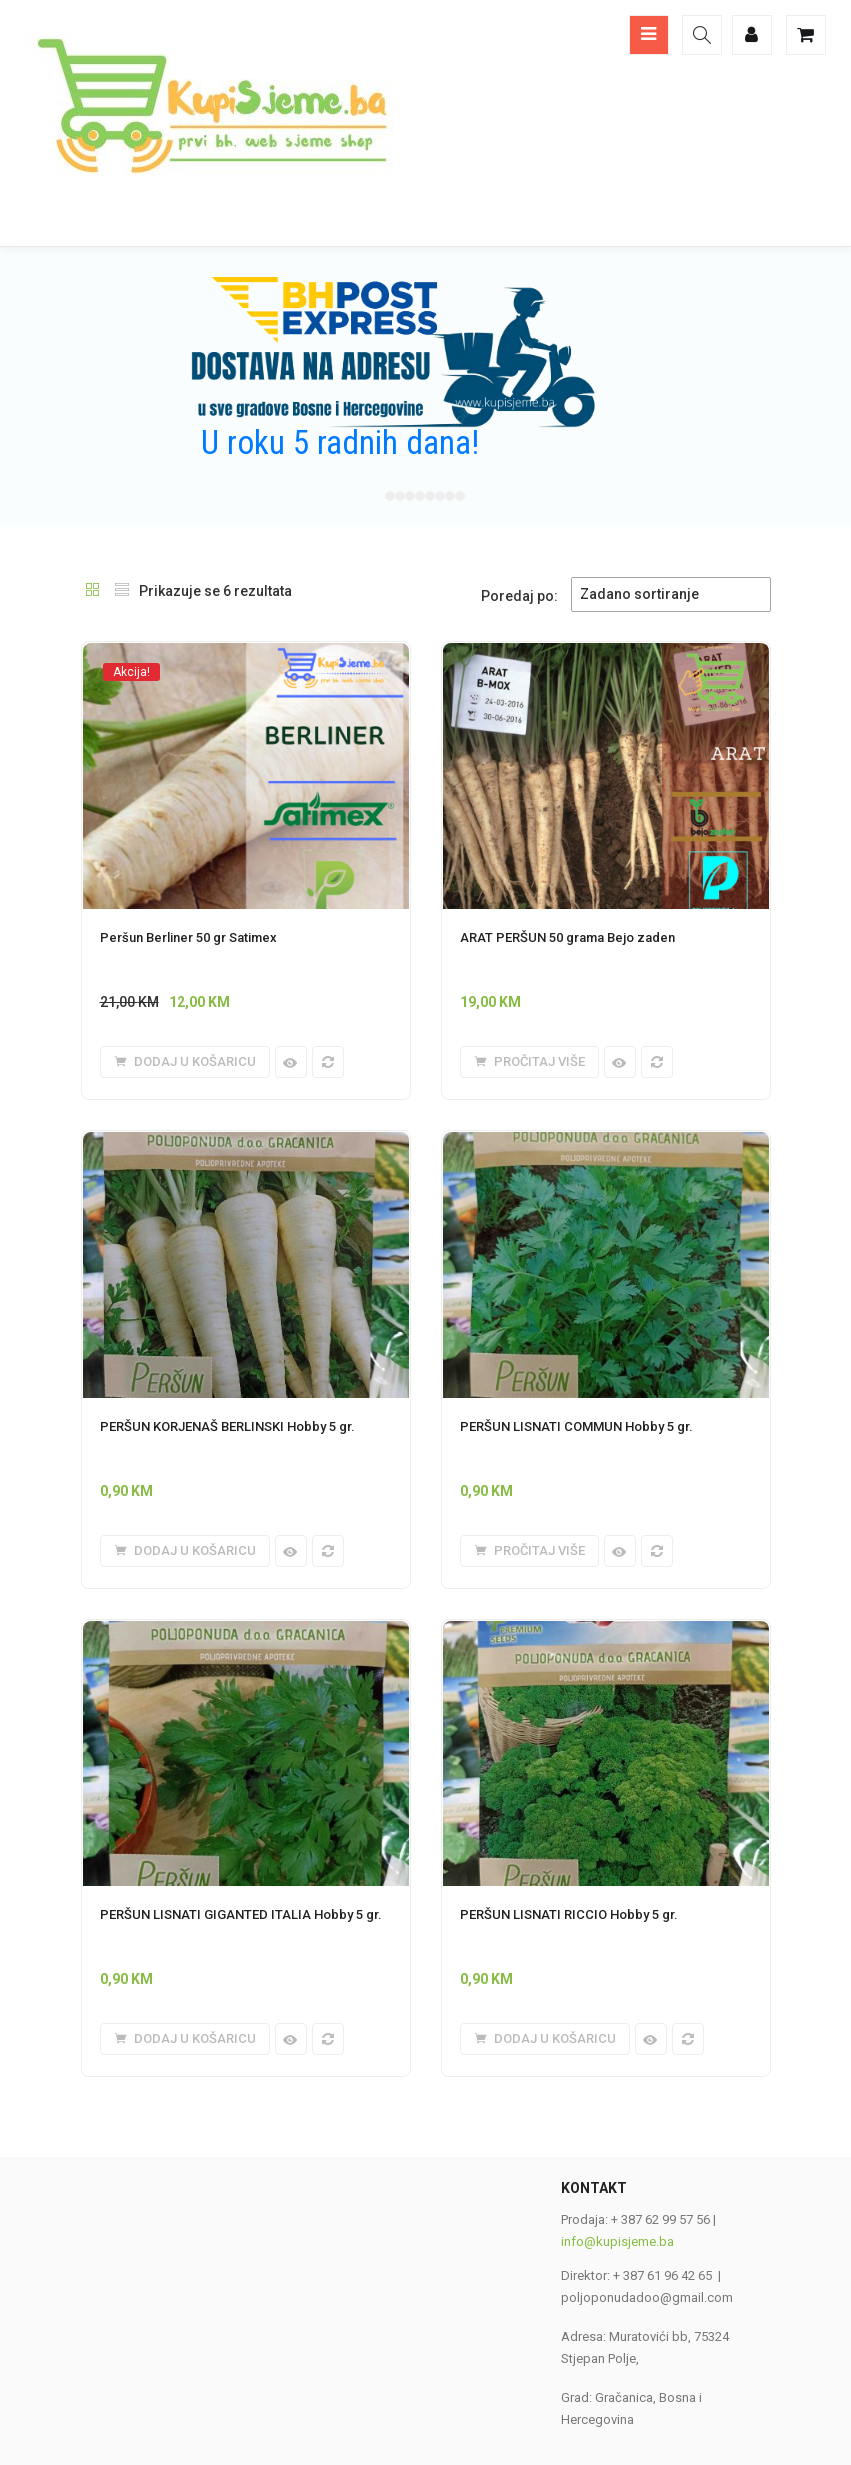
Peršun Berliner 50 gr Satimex (188, 937)
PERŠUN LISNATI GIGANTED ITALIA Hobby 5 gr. (241, 1914)
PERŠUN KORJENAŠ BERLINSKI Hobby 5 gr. (227, 1426)
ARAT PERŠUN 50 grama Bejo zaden (567, 937)
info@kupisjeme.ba (617, 2241)
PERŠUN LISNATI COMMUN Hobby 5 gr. (576, 1426)
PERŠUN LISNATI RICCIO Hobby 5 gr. (569, 1914)
